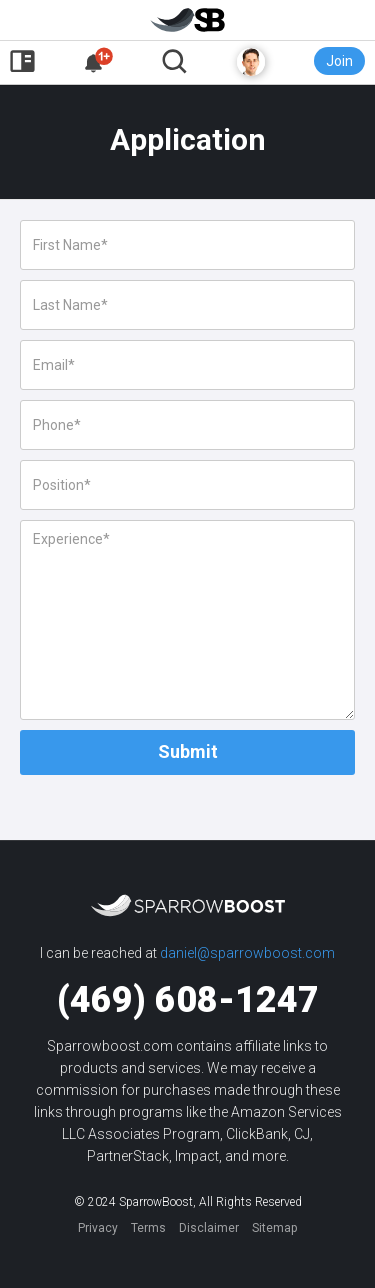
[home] (187, 24)
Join (339, 61)
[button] (99, 61)
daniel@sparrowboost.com (247, 953)
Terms (148, 1228)
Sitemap (274, 1228)
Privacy (98, 1228)
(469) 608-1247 (188, 1000)
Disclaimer (209, 1228)
